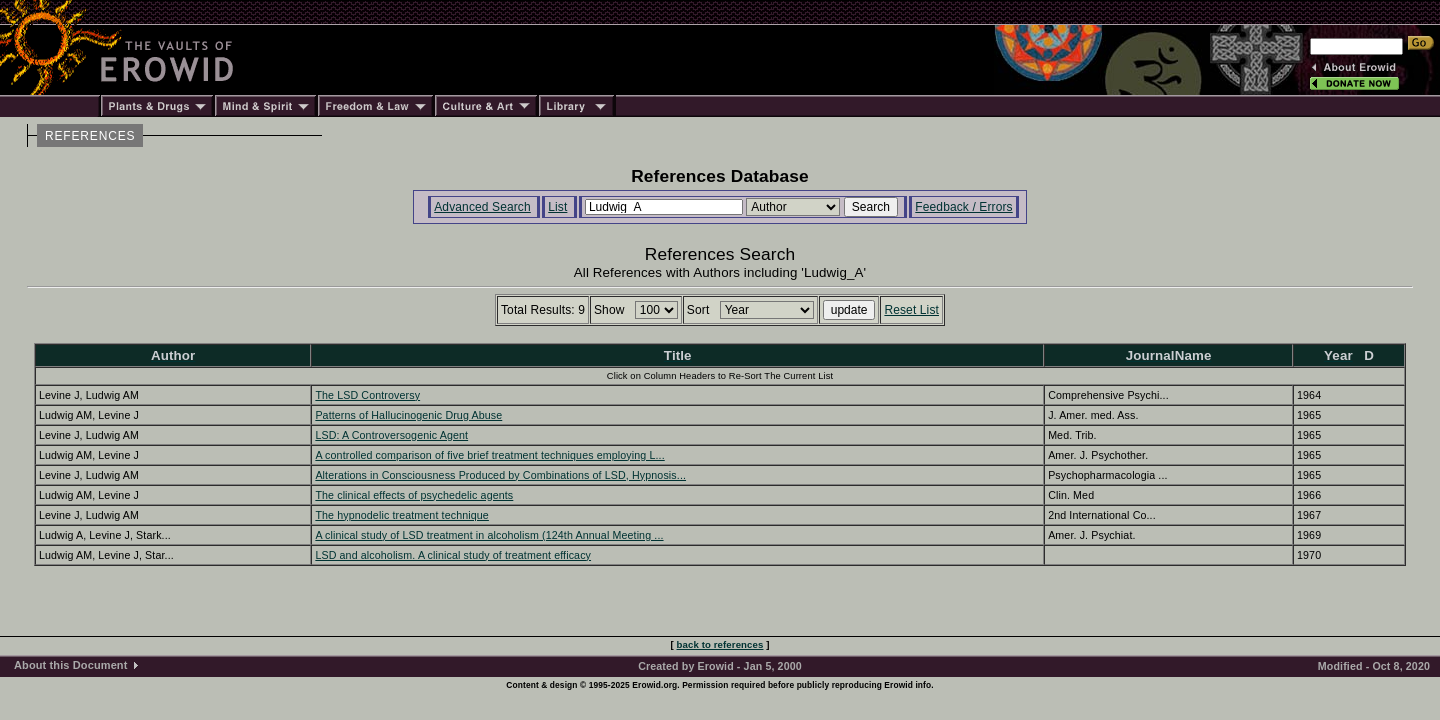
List (557, 207)
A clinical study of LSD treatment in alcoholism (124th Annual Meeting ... (489, 535)
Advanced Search (482, 207)
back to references (720, 644)
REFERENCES (90, 136)
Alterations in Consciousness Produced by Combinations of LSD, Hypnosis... (500, 475)
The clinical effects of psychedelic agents (414, 495)
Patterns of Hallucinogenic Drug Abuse (408, 415)
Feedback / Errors (963, 207)
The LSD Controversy (367, 395)
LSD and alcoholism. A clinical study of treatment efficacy (453, 555)
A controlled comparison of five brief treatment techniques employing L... (489, 455)
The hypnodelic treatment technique (402, 515)
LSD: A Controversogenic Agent (391, 435)
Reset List (911, 310)
